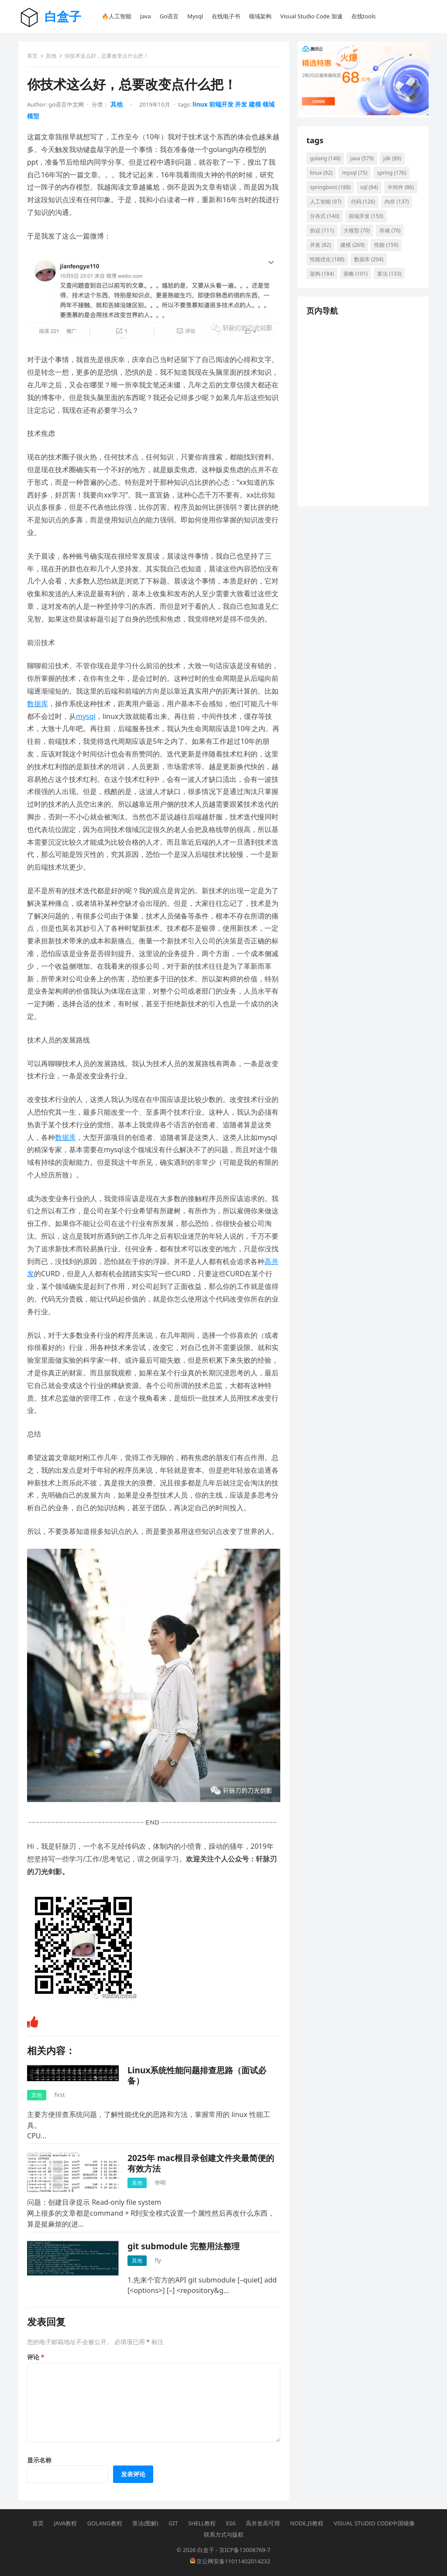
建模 (255, 104)
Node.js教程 (306, 2523)
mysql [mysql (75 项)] (355, 172)
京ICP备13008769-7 (245, 2550)
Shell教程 (202, 2523)
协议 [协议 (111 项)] (322, 230)
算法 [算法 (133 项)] (389, 273)
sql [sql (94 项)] (369, 187)
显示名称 (39, 2460)
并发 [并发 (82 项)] (320, 245)
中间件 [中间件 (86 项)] (401, 187)
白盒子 (63, 16)
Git (173, 2523)
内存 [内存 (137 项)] (397, 201)
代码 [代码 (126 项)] (363, 201)
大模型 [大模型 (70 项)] (357, 230)
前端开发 (221, 104)
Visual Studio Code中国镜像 (374, 2523)
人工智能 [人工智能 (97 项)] (325, 201)
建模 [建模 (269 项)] (352, 245)
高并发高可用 (263, 2523)
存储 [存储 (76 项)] (389, 230)
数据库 (37, 703)
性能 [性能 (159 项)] (386, 245)
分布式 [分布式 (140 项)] (324, 216)
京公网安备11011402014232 (230, 2561)
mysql (86, 716)
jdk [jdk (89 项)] (392, 158)
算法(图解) (145, 2523)
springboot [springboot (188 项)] (330, 187)
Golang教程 (104, 2523)
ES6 (231, 2523)
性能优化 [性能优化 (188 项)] (327, 259)
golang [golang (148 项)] (325, 158)
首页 (32, 55)
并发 (241, 104)
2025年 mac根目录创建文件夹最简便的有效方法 (200, 2163)
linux (200, 104)
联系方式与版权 (224, 2534)
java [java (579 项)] (362, 158)
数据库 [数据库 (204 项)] (368, 259)
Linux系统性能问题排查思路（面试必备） (197, 2075)
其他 (51, 55)
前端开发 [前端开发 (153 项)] (366, 216)
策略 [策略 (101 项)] (356, 273)
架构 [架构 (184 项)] (322, 273)
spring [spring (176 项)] (391, 172)
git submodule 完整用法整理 (183, 2246)
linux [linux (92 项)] (321, 172)
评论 (35, 2357)
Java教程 (65, 2523)
